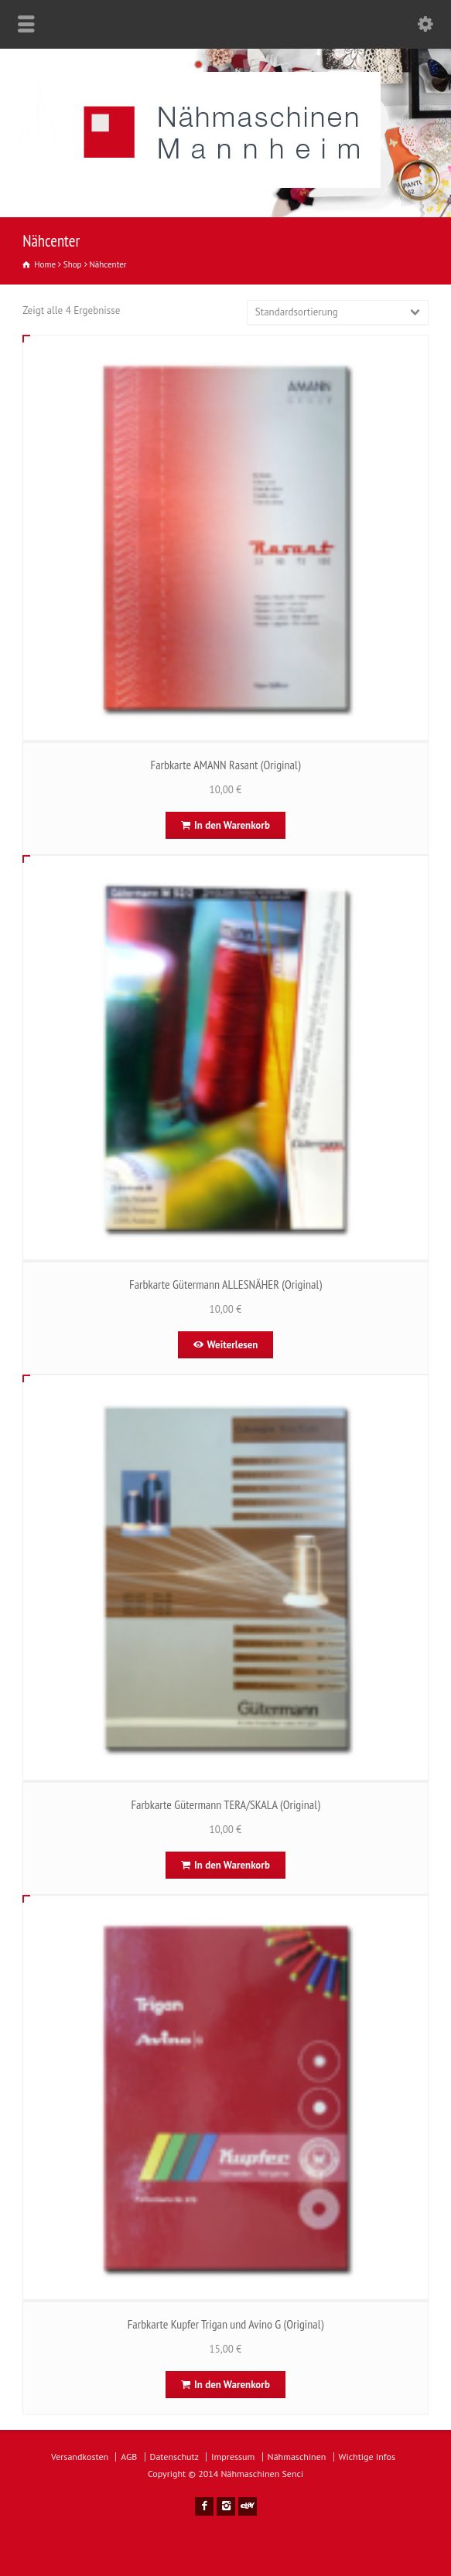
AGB (129, 2456)
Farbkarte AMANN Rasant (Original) (226, 764)
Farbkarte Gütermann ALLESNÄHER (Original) (225, 1284)
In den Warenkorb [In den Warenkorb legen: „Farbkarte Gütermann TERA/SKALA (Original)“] (232, 1865)
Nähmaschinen (297, 2456)
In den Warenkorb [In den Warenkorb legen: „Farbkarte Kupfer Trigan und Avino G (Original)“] (232, 2384)
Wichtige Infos (367, 2456)
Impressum (233, 2456)
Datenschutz (174, 2456)
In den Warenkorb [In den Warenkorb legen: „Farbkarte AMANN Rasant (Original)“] (232, 825)
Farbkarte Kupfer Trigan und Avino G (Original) (225, 2324)
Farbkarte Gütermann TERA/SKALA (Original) (225, 1804)
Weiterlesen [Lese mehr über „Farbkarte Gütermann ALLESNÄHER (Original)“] (232, 1344)
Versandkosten (79, 2456)
